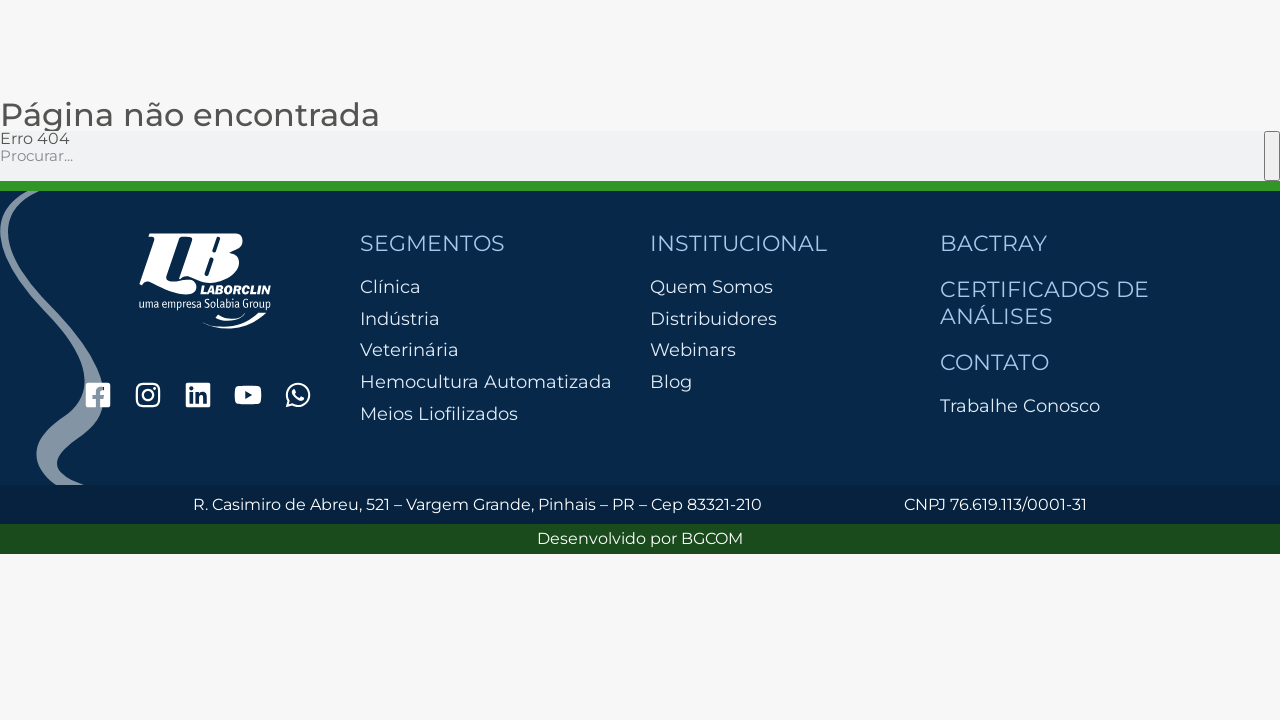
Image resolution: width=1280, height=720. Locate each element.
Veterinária (409, 350)
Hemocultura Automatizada (486, 382)
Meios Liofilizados (439, 414)
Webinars (693, 350)
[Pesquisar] (1272, 156)
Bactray (993, 243)
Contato (994, 362)
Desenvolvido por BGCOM (640, 538)
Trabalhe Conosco (1020, 406)
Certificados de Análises (1044, 302)
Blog (671, 382)
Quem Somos (711, 287)
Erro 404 (35, 138)
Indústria (400, 319)
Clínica (390, 287)
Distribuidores (713, 319)
